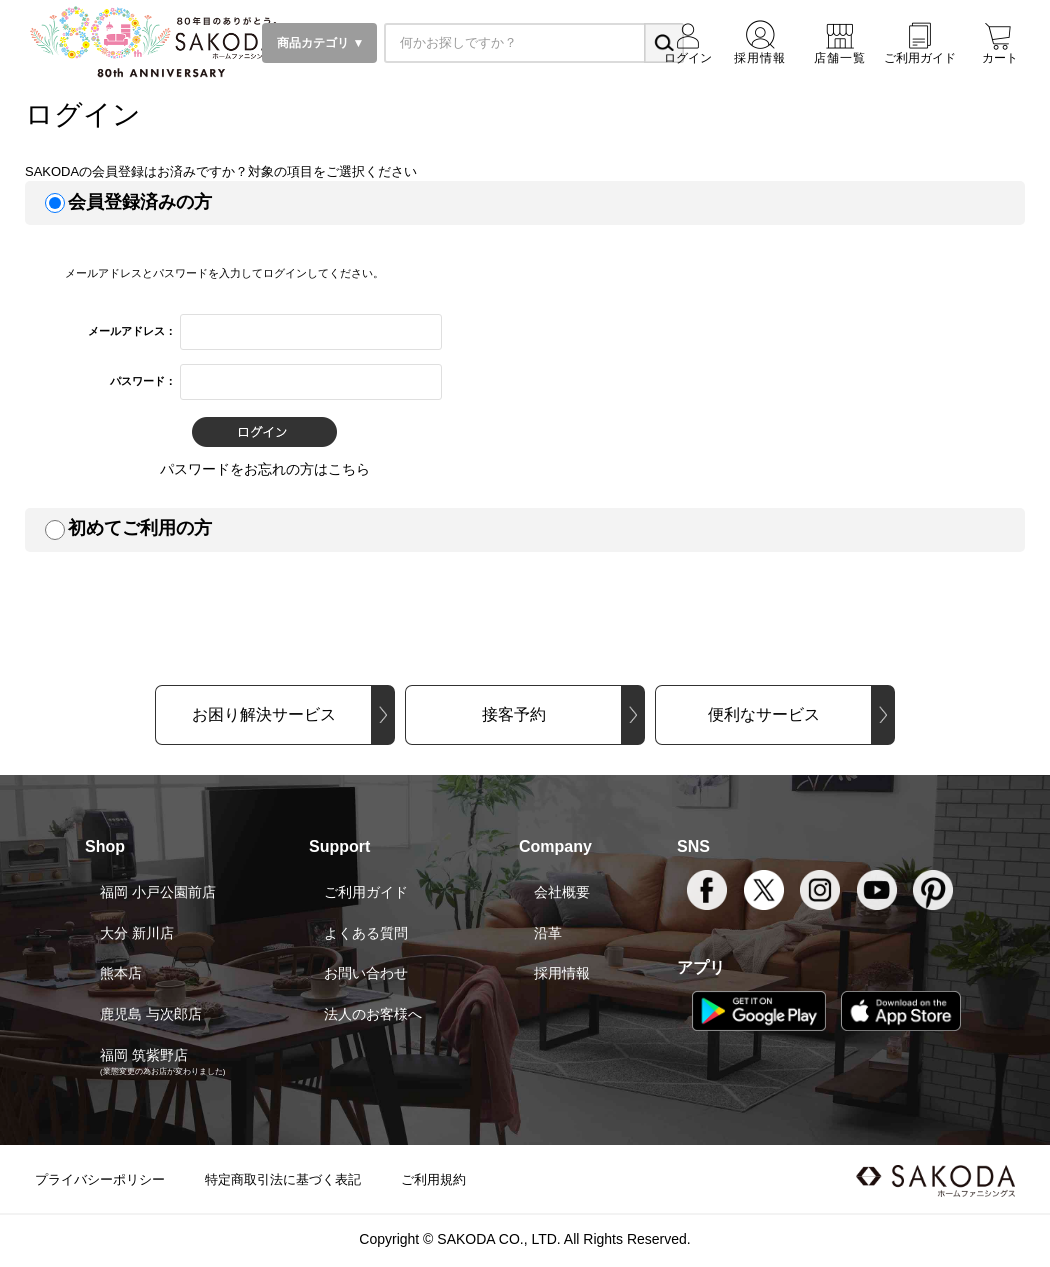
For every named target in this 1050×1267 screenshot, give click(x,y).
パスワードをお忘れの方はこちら (265, 469)
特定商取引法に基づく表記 (283, 1179)
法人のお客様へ (373, 1014)
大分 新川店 (137, 933)
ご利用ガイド (366, 892)
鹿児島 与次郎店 (151, 1014)
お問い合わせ (366, 973)
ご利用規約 (433, 1179)
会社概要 (562, 892)
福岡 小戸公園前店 (158, 892)
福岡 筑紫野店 (144, 1055)
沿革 (548, 933)
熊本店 (121, 973)
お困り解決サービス (264, 714)
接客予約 (514, 714)
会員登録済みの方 (140, 202)
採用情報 (562, 973)
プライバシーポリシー (100, 1179)
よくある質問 (366, 933)
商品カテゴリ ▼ (319, 43)
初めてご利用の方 (140, 528)
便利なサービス (764, 714)
